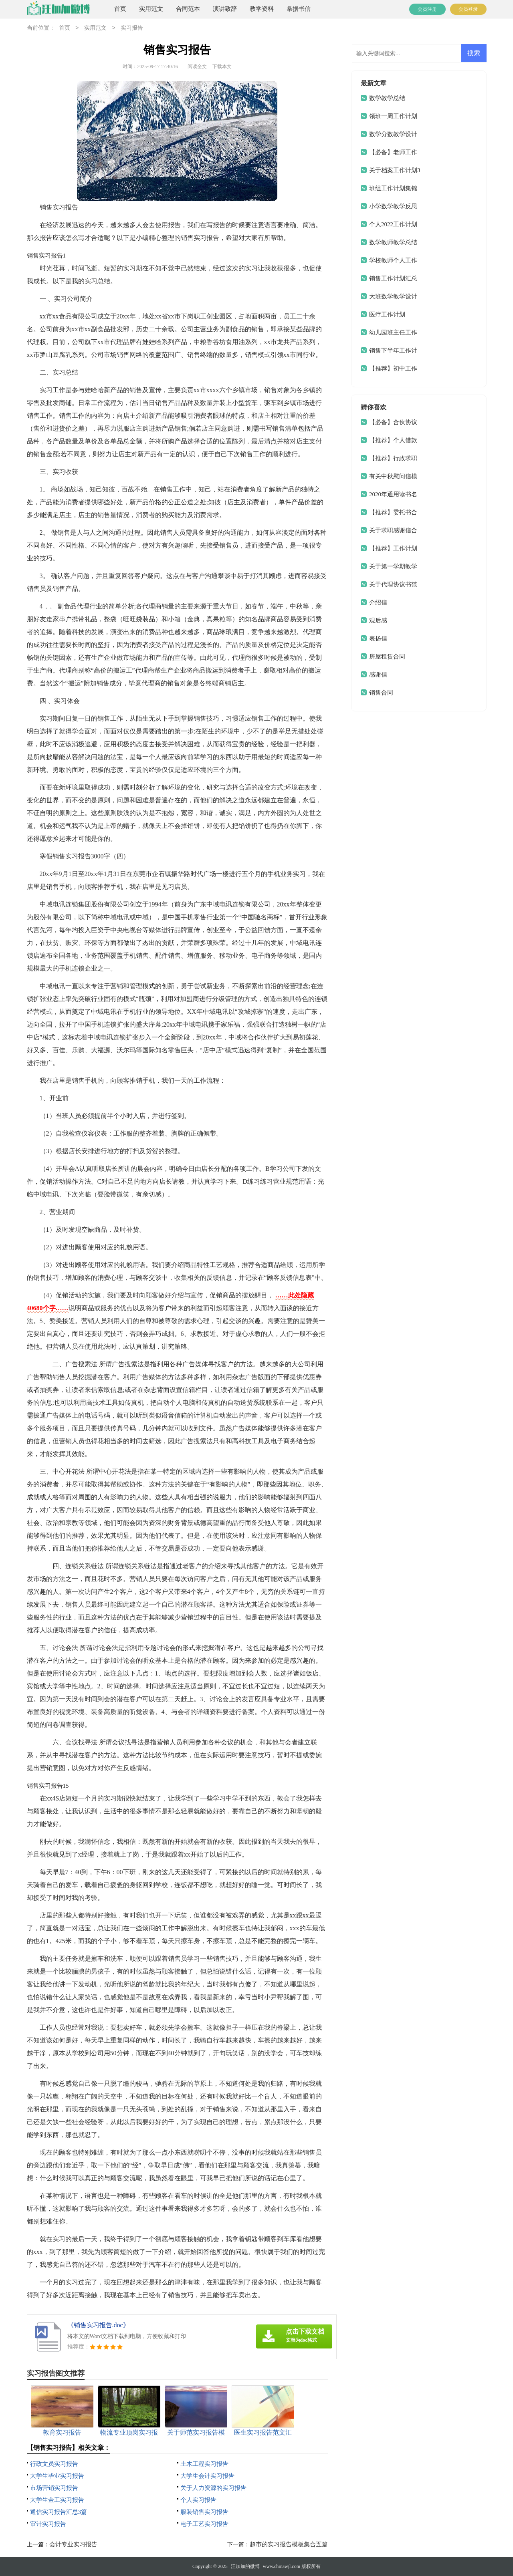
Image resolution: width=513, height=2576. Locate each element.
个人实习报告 (198, 2500)
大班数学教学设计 (393, 296)
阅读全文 (197, 66)
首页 (120, 9)
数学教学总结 (387, 98)
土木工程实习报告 (204, 2464)
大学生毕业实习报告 (57, 2476)
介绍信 (378, 602)
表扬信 (378, 638)
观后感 (378, 620)
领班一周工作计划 (393, 116)
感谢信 (378, 674)
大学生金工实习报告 (57, 2500)
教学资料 (262, 9)
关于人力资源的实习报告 (213, 2488)
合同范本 (188, 9)
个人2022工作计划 (393, 224)
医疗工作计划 (387, 314)
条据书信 (299, 9)
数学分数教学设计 (393, 134)
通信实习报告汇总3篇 (58, 2512)
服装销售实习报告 (204, 2512)
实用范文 (151, 9)
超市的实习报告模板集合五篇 (289, 2544)
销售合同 (381, 692)
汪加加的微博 (245, 2566)
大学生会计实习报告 (207, 2476)
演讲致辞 (225, 9)
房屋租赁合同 (387, 656)
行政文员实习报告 (54, 2464)
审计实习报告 (48, 2524)
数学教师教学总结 (393, 242)
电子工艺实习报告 (204, 2524)
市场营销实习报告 (54, 2488)
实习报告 (132, 28)
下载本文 (222, 66)
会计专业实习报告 (73, 2544)
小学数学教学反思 (393, 206)
